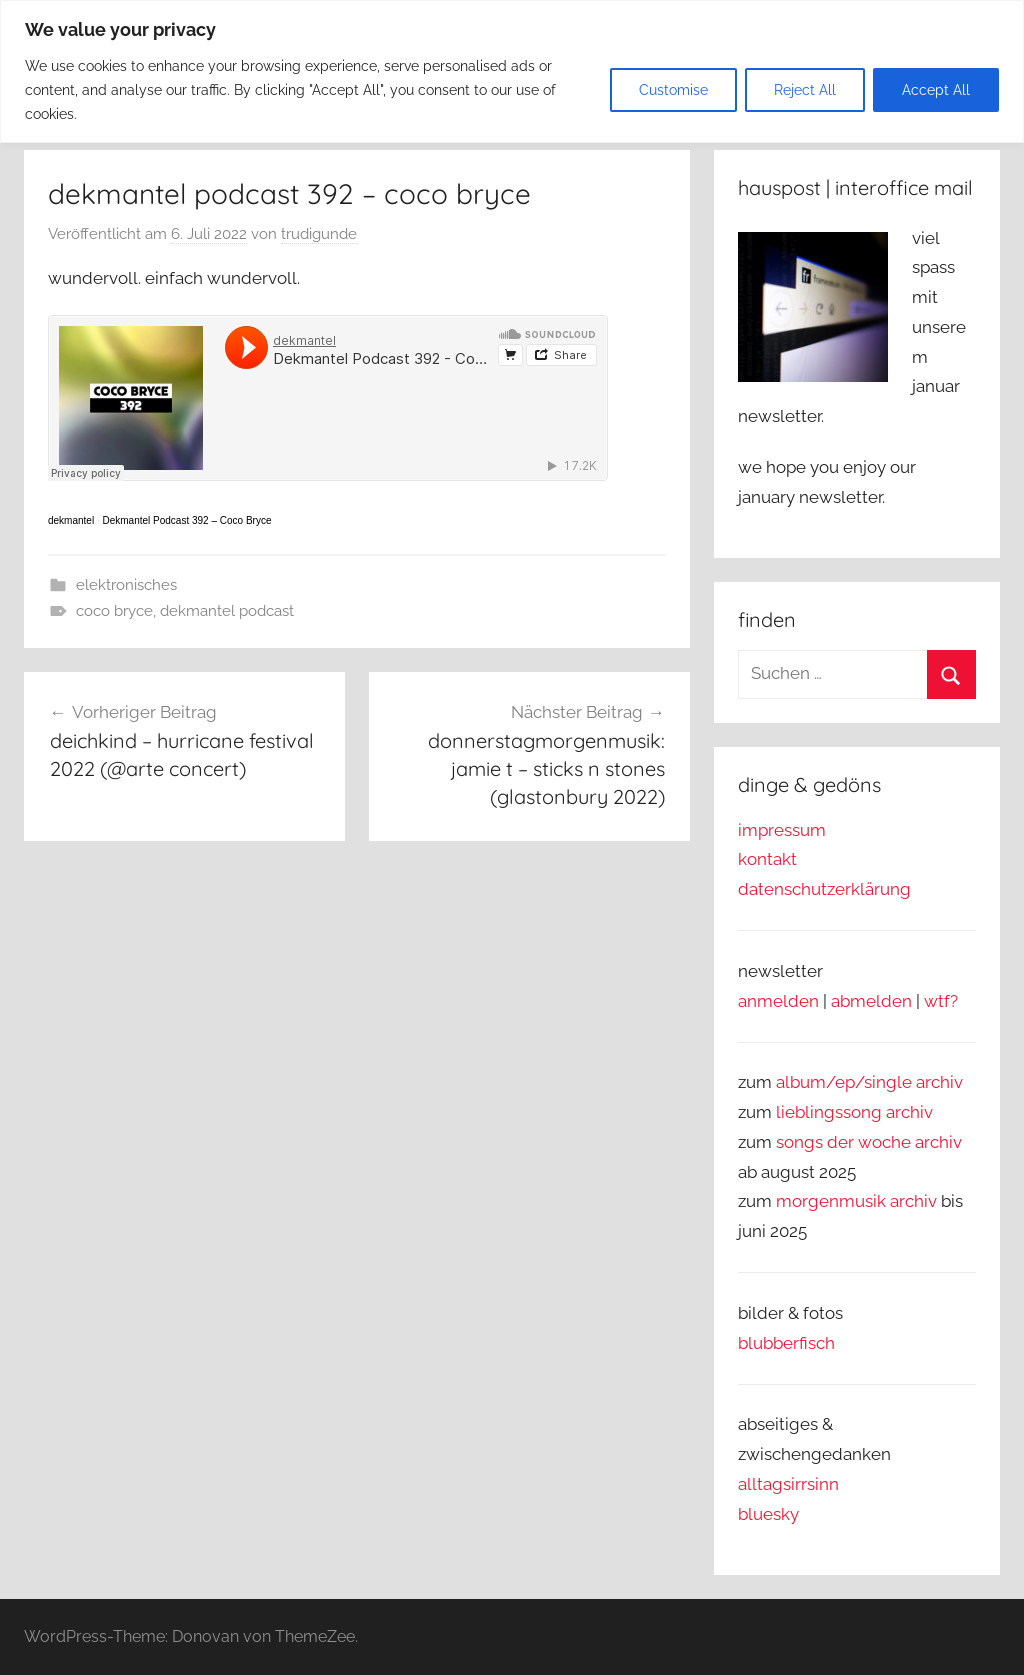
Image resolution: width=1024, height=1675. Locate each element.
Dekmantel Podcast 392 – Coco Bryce (186, 520)
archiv (909, 1112)
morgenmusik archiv (856, 1201)
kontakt (767, 859)
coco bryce (114, 611)
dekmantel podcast (227, 611)
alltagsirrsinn (788, 1484)
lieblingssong (831, 1112)
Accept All (936, 90)
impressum (782, 830)
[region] (512, 71)
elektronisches (126, 585)
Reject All (805, 90)
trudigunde (319, 234)
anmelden (778, 1001)
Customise (673, 90)
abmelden (871, 1001)
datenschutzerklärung (824, 889)
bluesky (768, 1514)
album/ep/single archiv (869, 1082)
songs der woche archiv (869, 1142)
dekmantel (71, 520)
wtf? (941, 1001)
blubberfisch (786, 1343)
